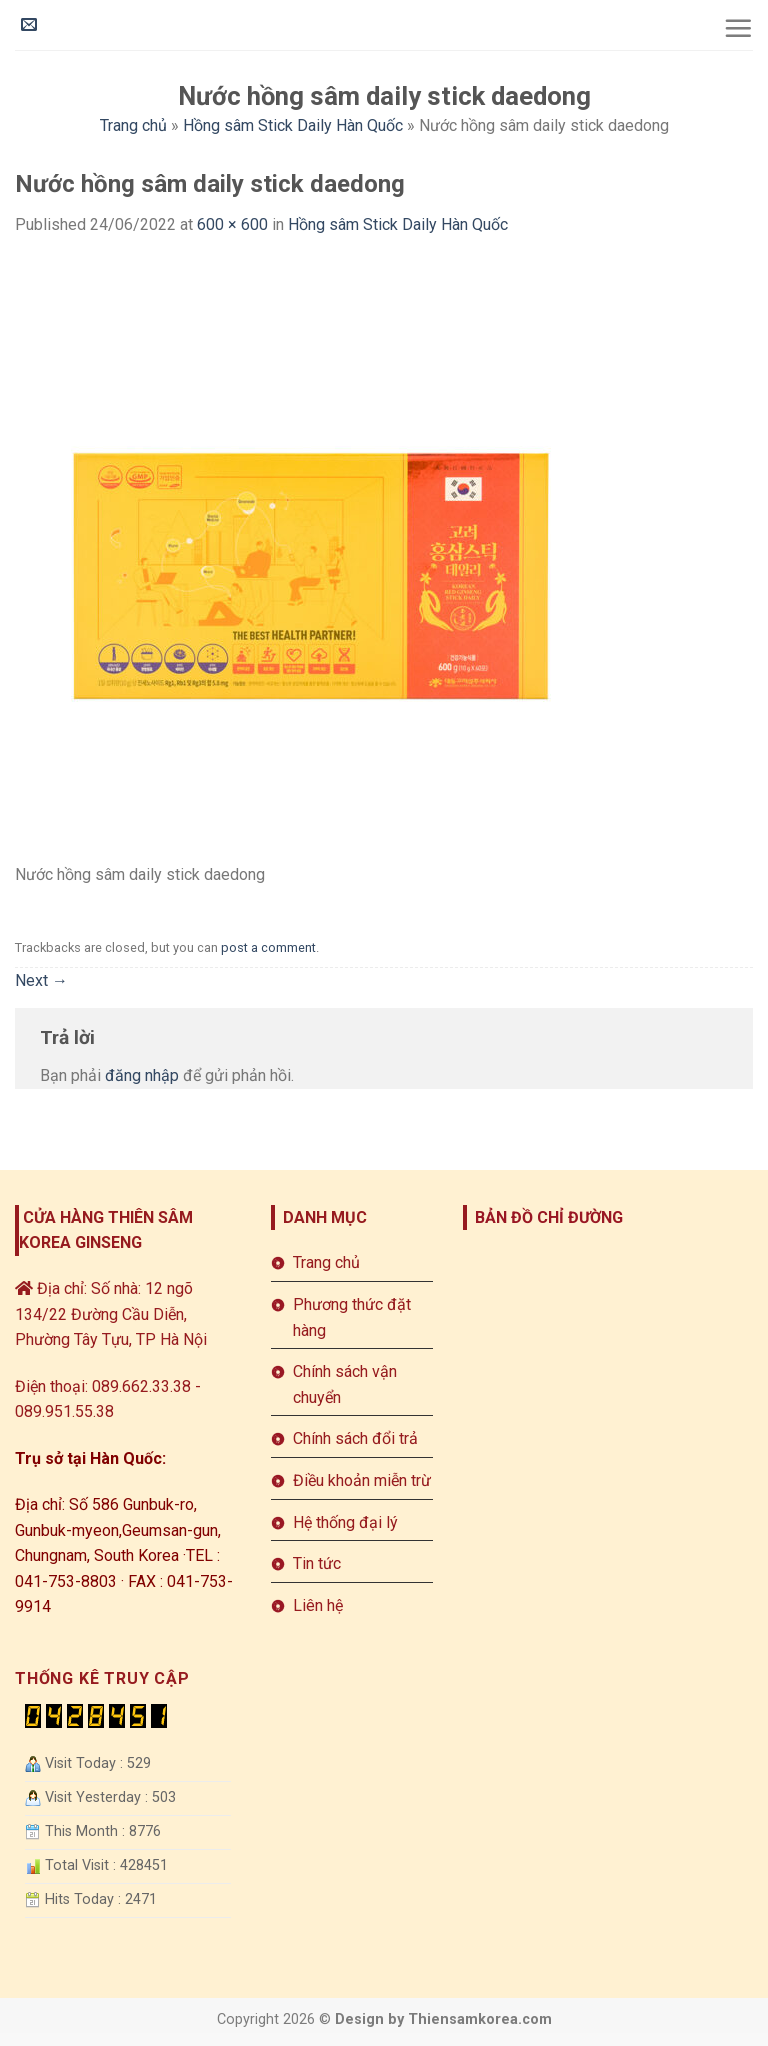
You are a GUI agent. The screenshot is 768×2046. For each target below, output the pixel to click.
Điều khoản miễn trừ (362, 1480)
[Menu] (738, 28)
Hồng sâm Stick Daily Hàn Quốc (293, 125)
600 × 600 (232, 224)
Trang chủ (133, 125)
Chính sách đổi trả (355, 1438)
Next (41, 980)
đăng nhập (142, 1075)
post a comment (268, 947)
